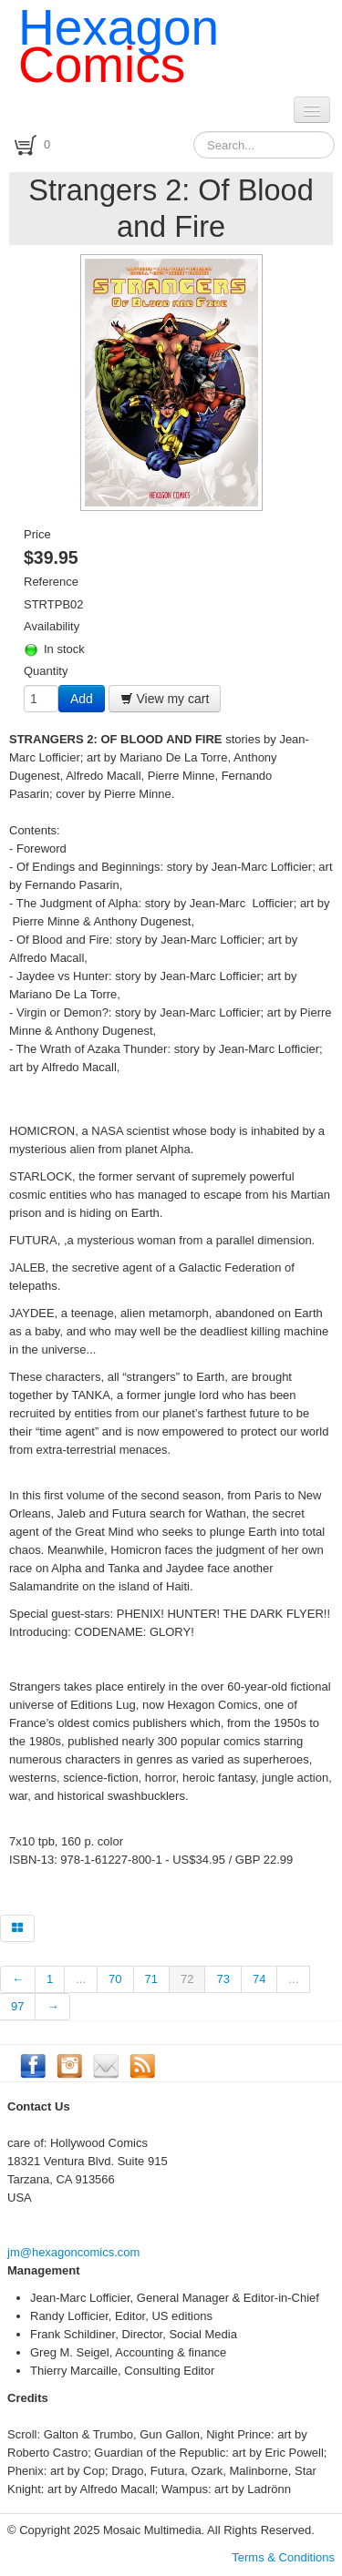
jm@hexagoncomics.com (73, 2252)
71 (151, 1979)
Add (81, 698)
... (81, 1979)
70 (115, 1979)
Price (37, 534)
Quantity (45, 671)
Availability (51, 626)
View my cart (165, 698)
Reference (51, 581)
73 (222, 1979)
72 (187, 1979)
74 (259, 1979)
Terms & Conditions (283, 2557)
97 (17, 2006)
